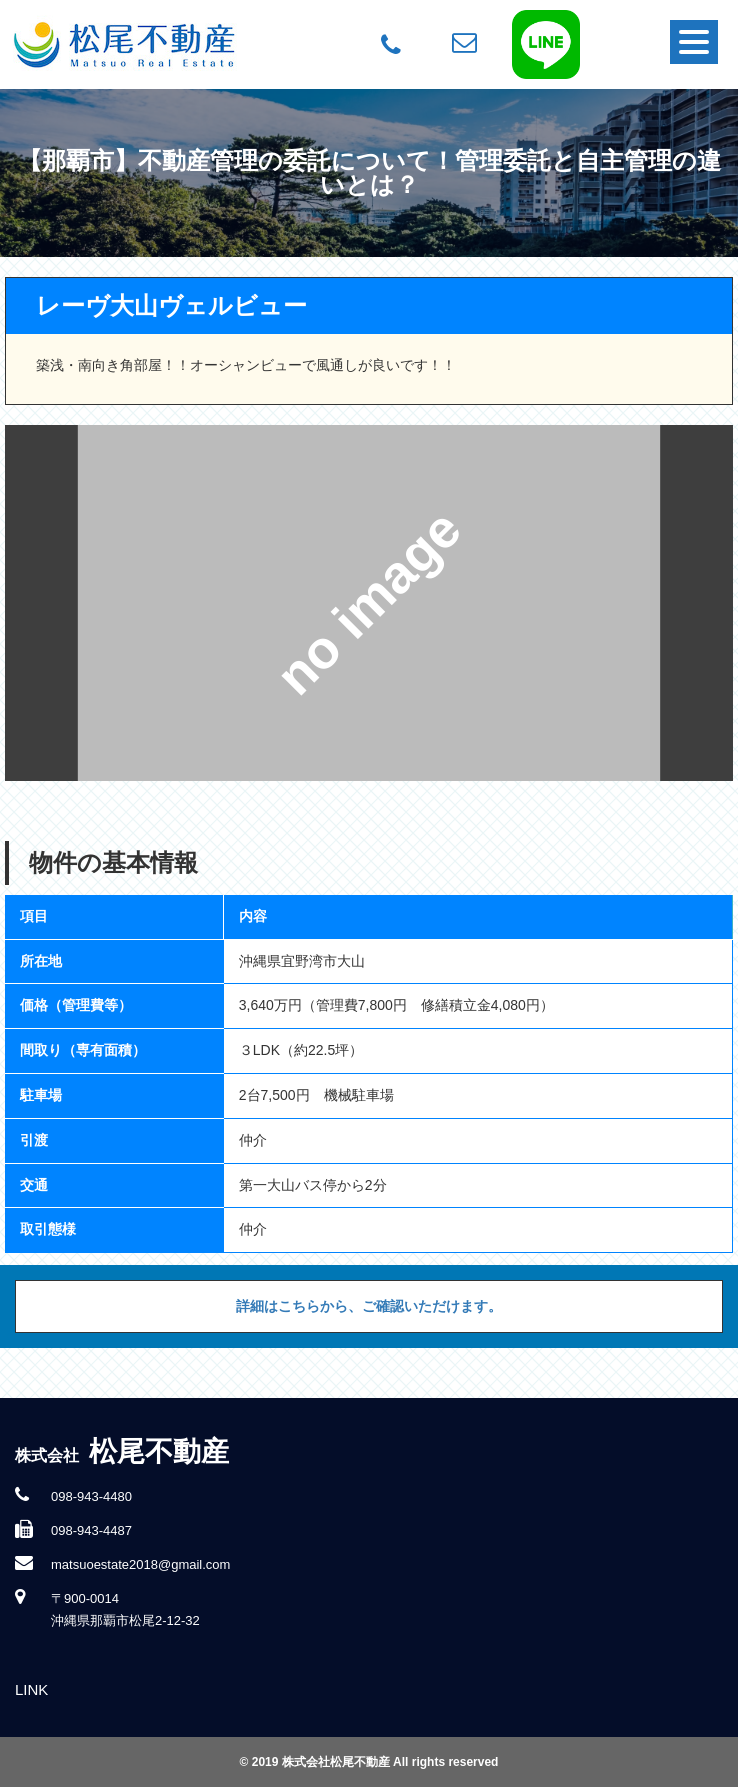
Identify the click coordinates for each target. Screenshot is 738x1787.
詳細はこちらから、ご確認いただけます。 (369, 1306)
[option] (369, 603)
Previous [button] (41, 603)
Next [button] (696, 603)
